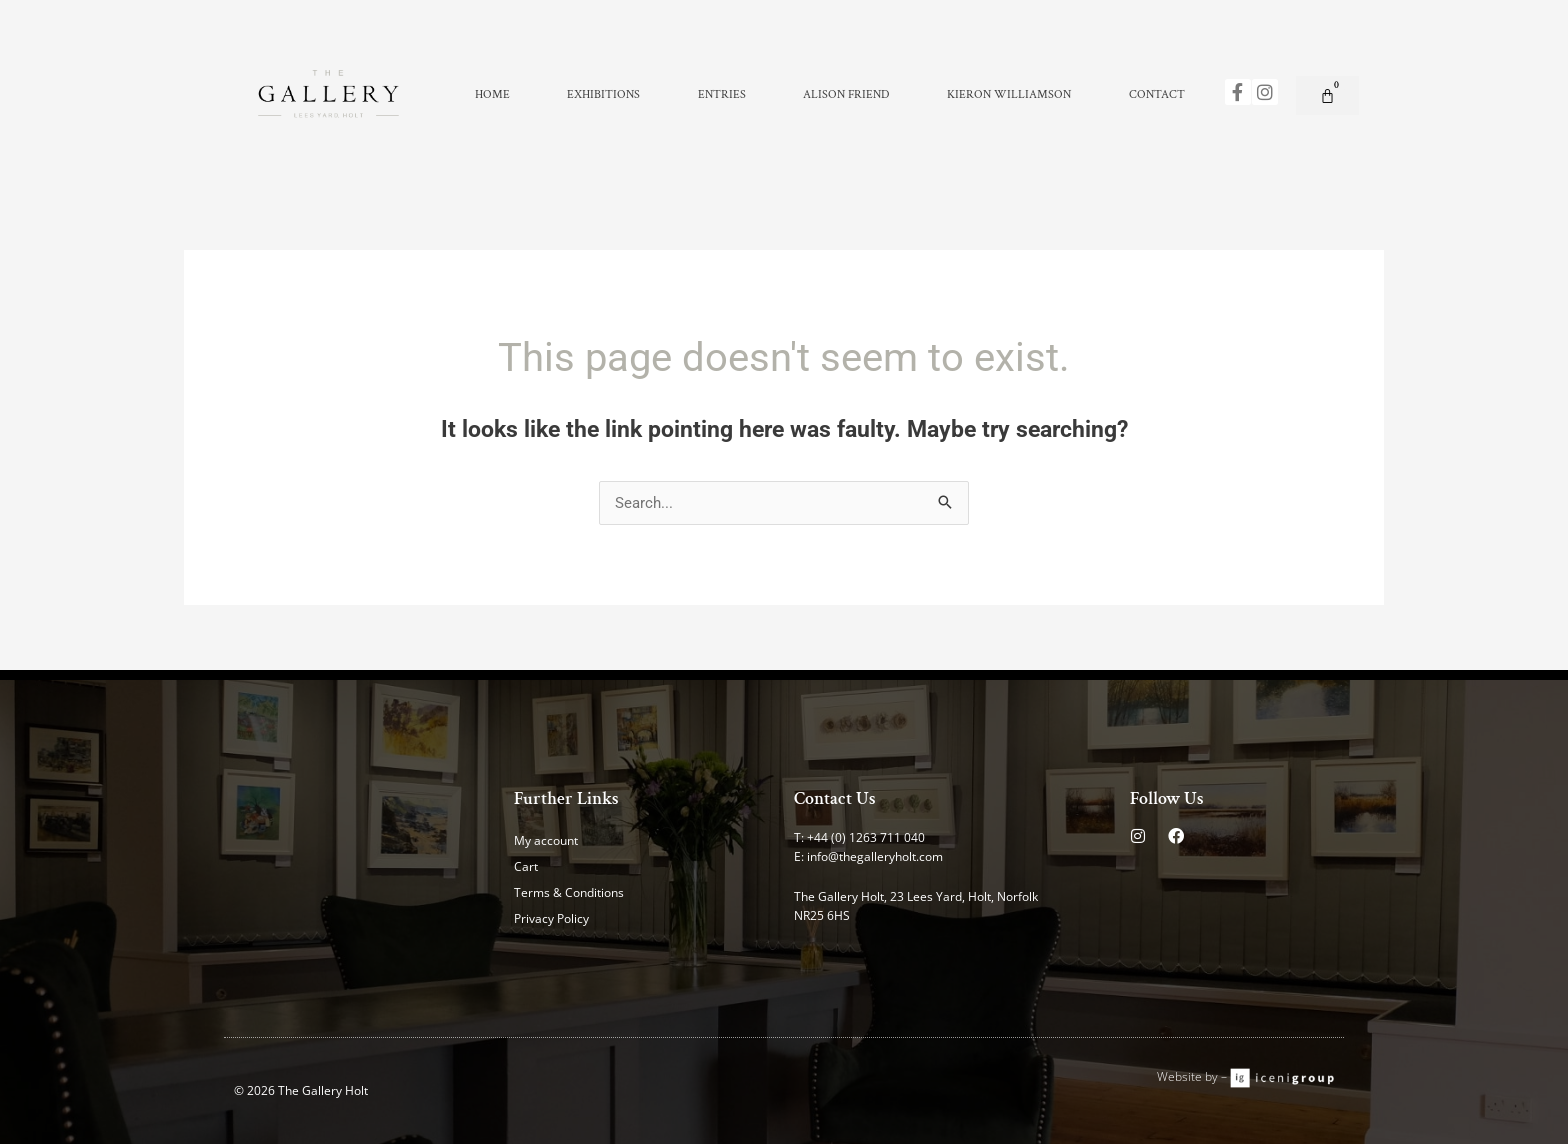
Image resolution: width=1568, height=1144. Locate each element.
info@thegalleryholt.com (875, 856)
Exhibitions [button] (603, 94)
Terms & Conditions (569, 892)
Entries (722, 94)
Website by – (1193, 1076)
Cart (526, 866)
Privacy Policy (551, 918)
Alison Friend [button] (846, 94)
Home (492, 94)
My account (546, 840)
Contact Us (835, 798)
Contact (1157, 94)
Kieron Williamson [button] (1009, 94)
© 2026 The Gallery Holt (301, 1090)
